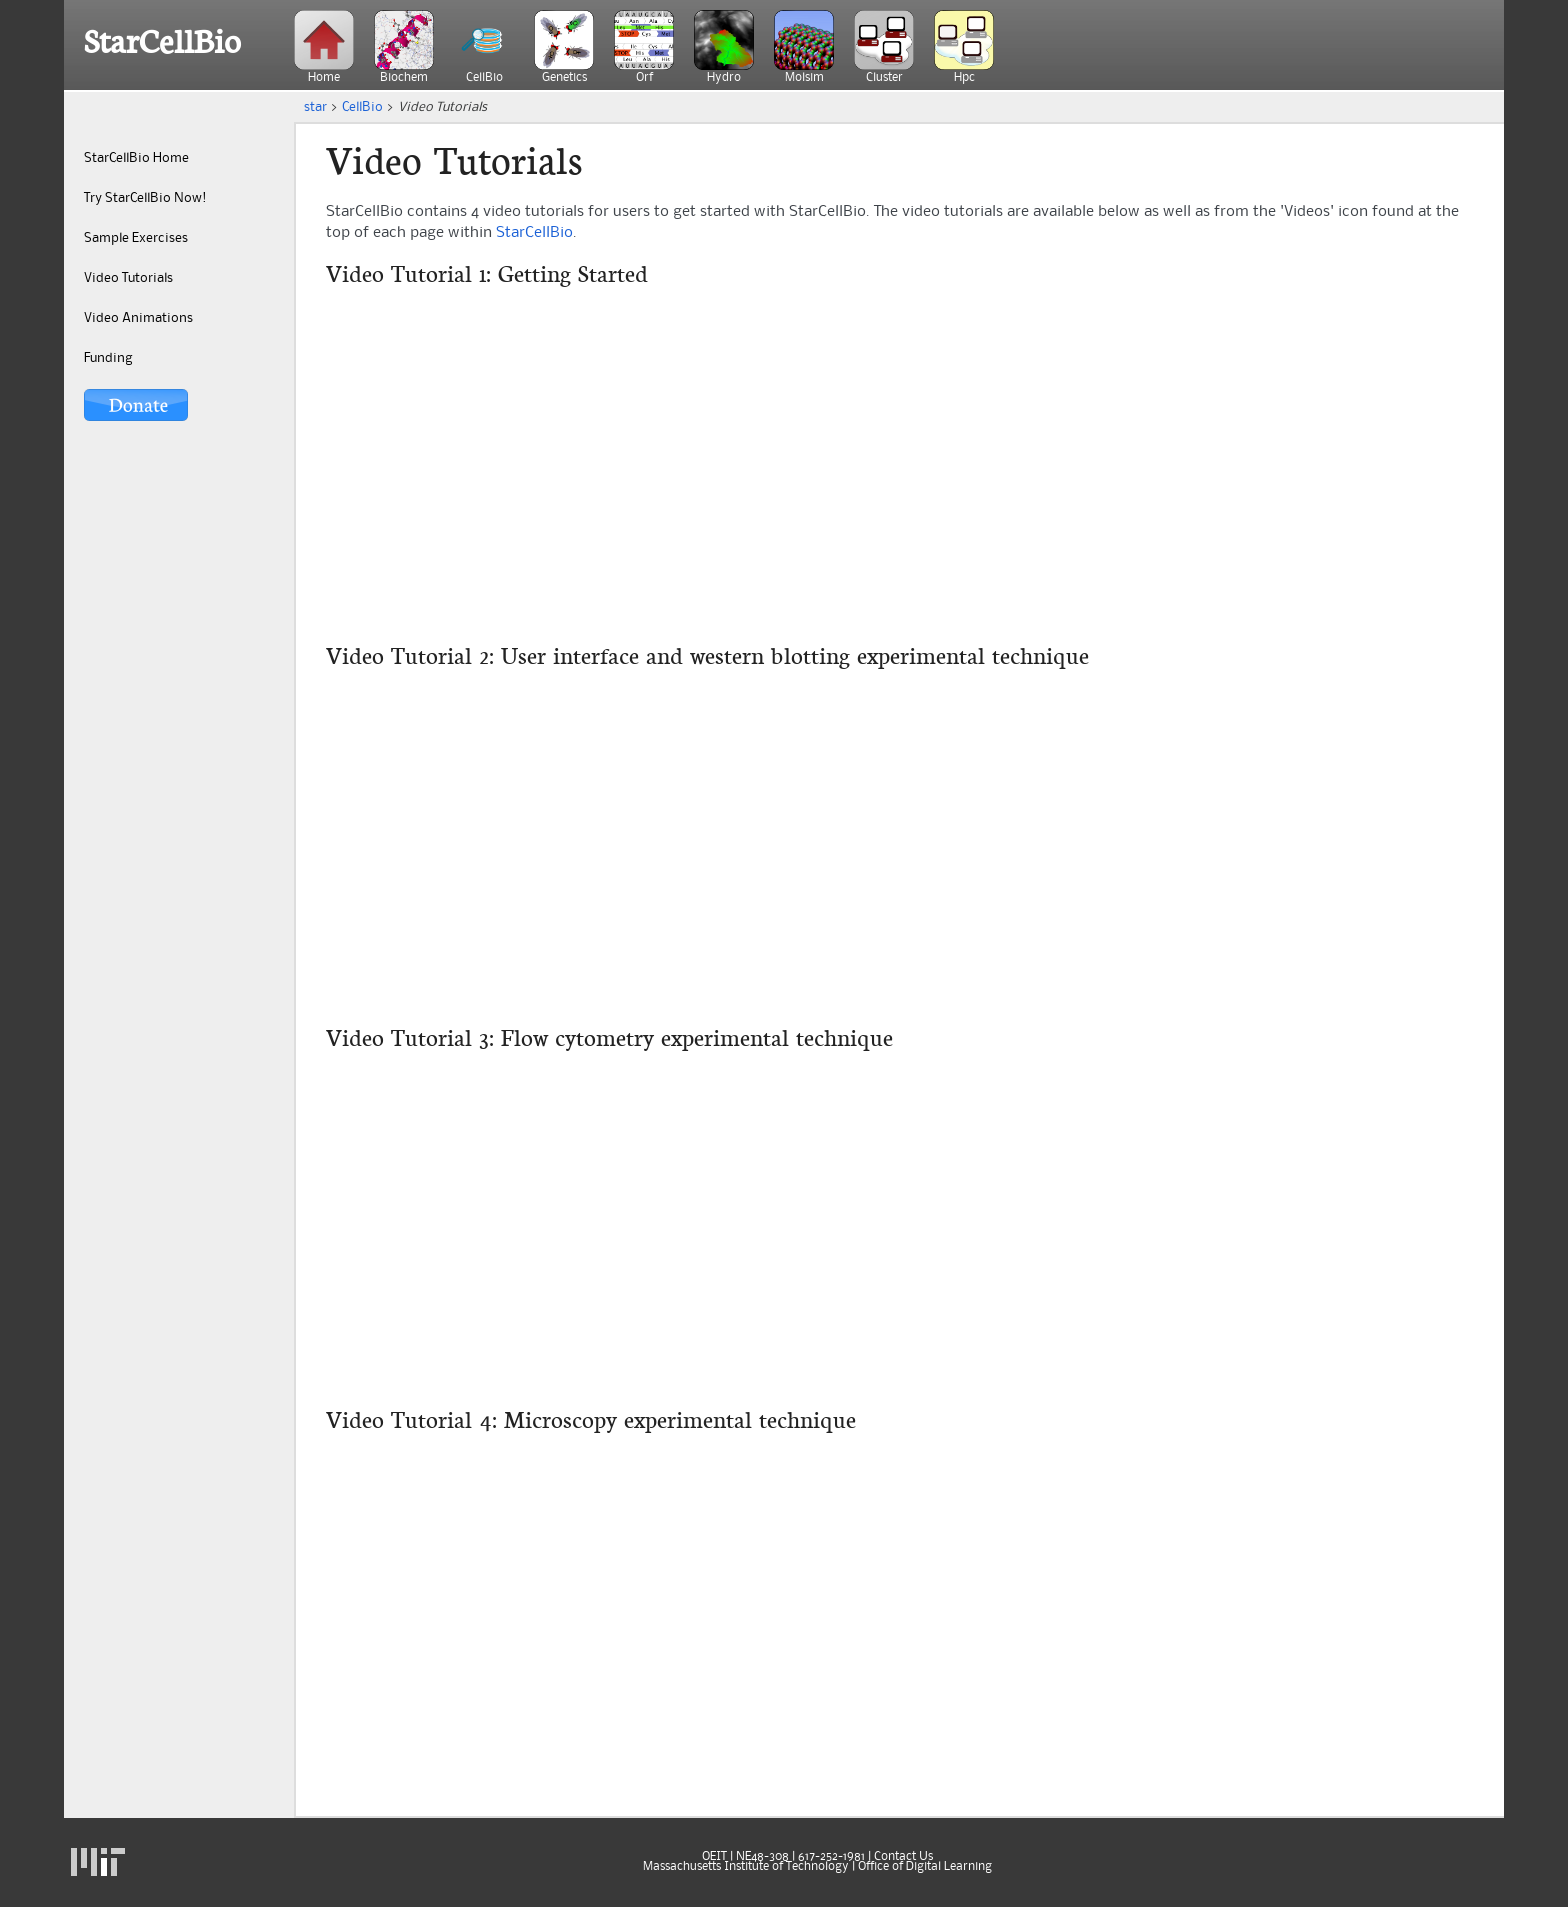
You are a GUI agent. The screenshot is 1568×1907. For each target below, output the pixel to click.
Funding (108, 358)
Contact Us (903, 1857)
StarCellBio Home (136, 158)
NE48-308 (762, 1857)
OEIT (714, 1857)
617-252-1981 (831, 1857)
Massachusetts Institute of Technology (746, 1867)
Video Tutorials (128, 278)
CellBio (362, 107)
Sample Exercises (136, 238)
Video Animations (138, 318)
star (315, 107)
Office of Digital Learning (925, 1867)
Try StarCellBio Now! (145, 198)
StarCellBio (162, 42)
